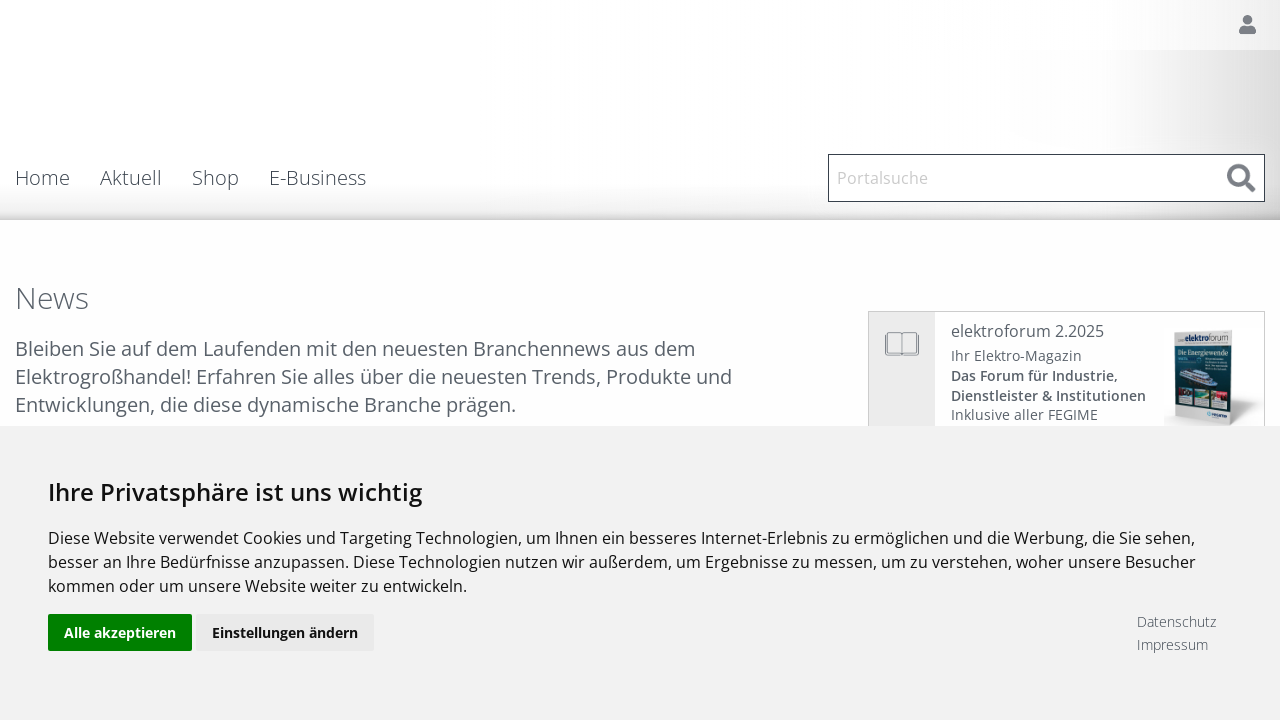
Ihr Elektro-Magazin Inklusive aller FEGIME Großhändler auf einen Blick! (1048, 394)
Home (42, 178)
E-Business (317, 178)
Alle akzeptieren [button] (120, 632)
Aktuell (131, 178)
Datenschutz (1176, 621)
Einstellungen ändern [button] (285, 632)
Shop (215, 178)
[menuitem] (57, 178)
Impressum (1172, 644)
